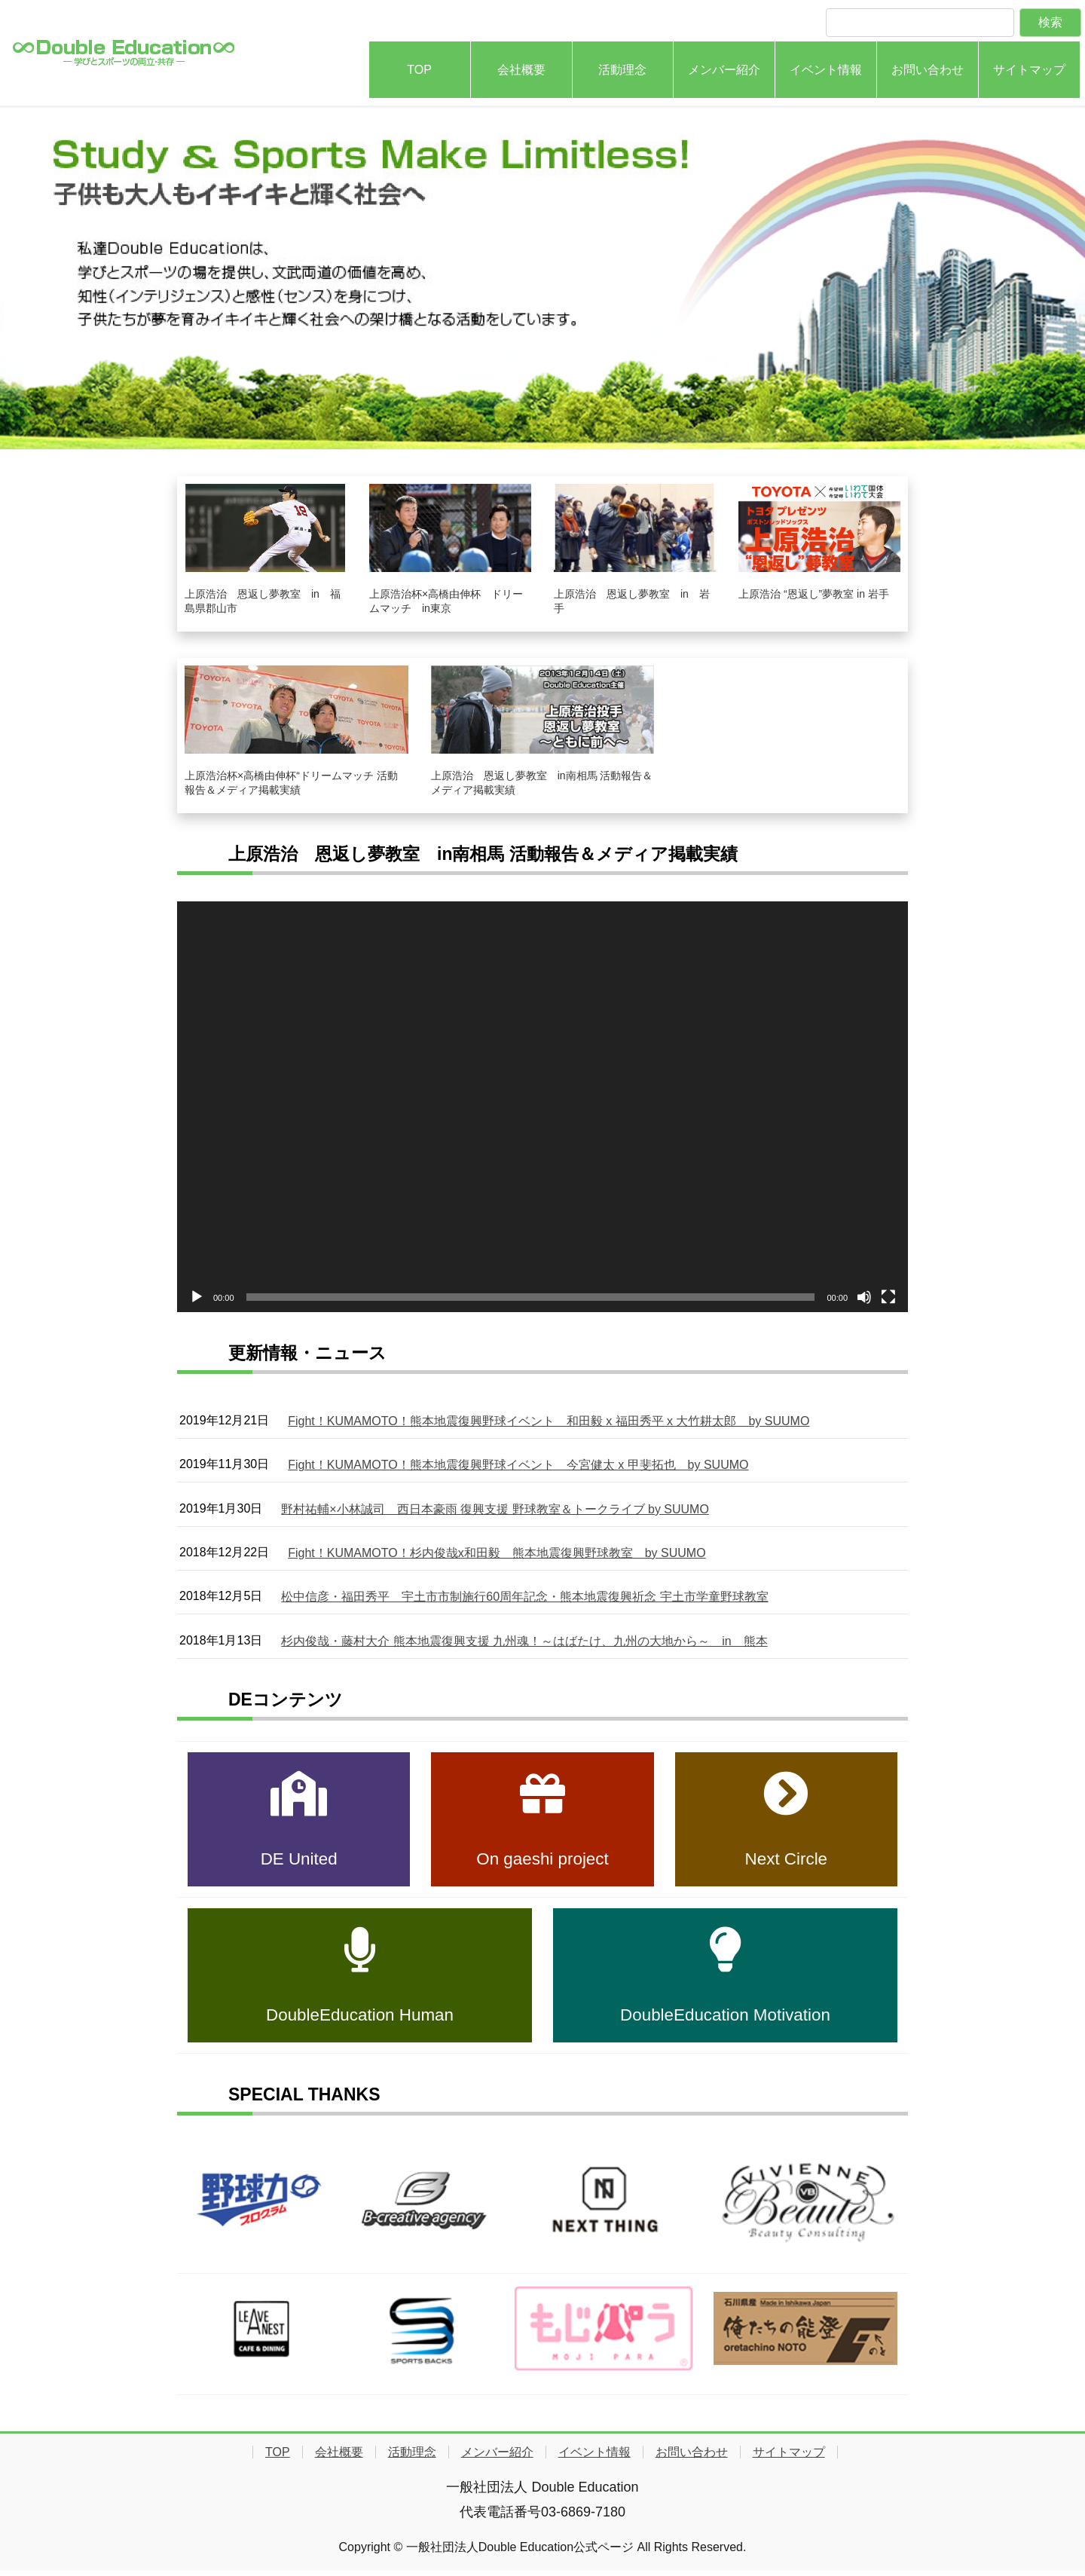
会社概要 (339, 2458)
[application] (542, 1107)
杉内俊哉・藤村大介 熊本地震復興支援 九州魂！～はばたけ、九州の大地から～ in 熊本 (524, 1646)
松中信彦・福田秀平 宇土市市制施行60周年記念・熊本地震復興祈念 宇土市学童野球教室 (524, 1601)
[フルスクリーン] (888, 1297)
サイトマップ (789, 2458)
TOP (277, 2458)
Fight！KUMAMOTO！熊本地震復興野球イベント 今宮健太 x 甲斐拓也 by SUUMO (518, 1467)
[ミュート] (864, 1297)
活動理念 (412, 2458)
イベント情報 (594, 2458)
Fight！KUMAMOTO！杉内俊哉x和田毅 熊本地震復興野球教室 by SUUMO (496, 1556)
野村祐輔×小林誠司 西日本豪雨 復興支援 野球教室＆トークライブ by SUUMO (495, 1511)
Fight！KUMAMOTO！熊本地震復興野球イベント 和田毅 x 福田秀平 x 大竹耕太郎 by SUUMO (548, 1421)
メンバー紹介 (497, 2458)
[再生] (196, 1297)
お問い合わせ (692, 2458)
